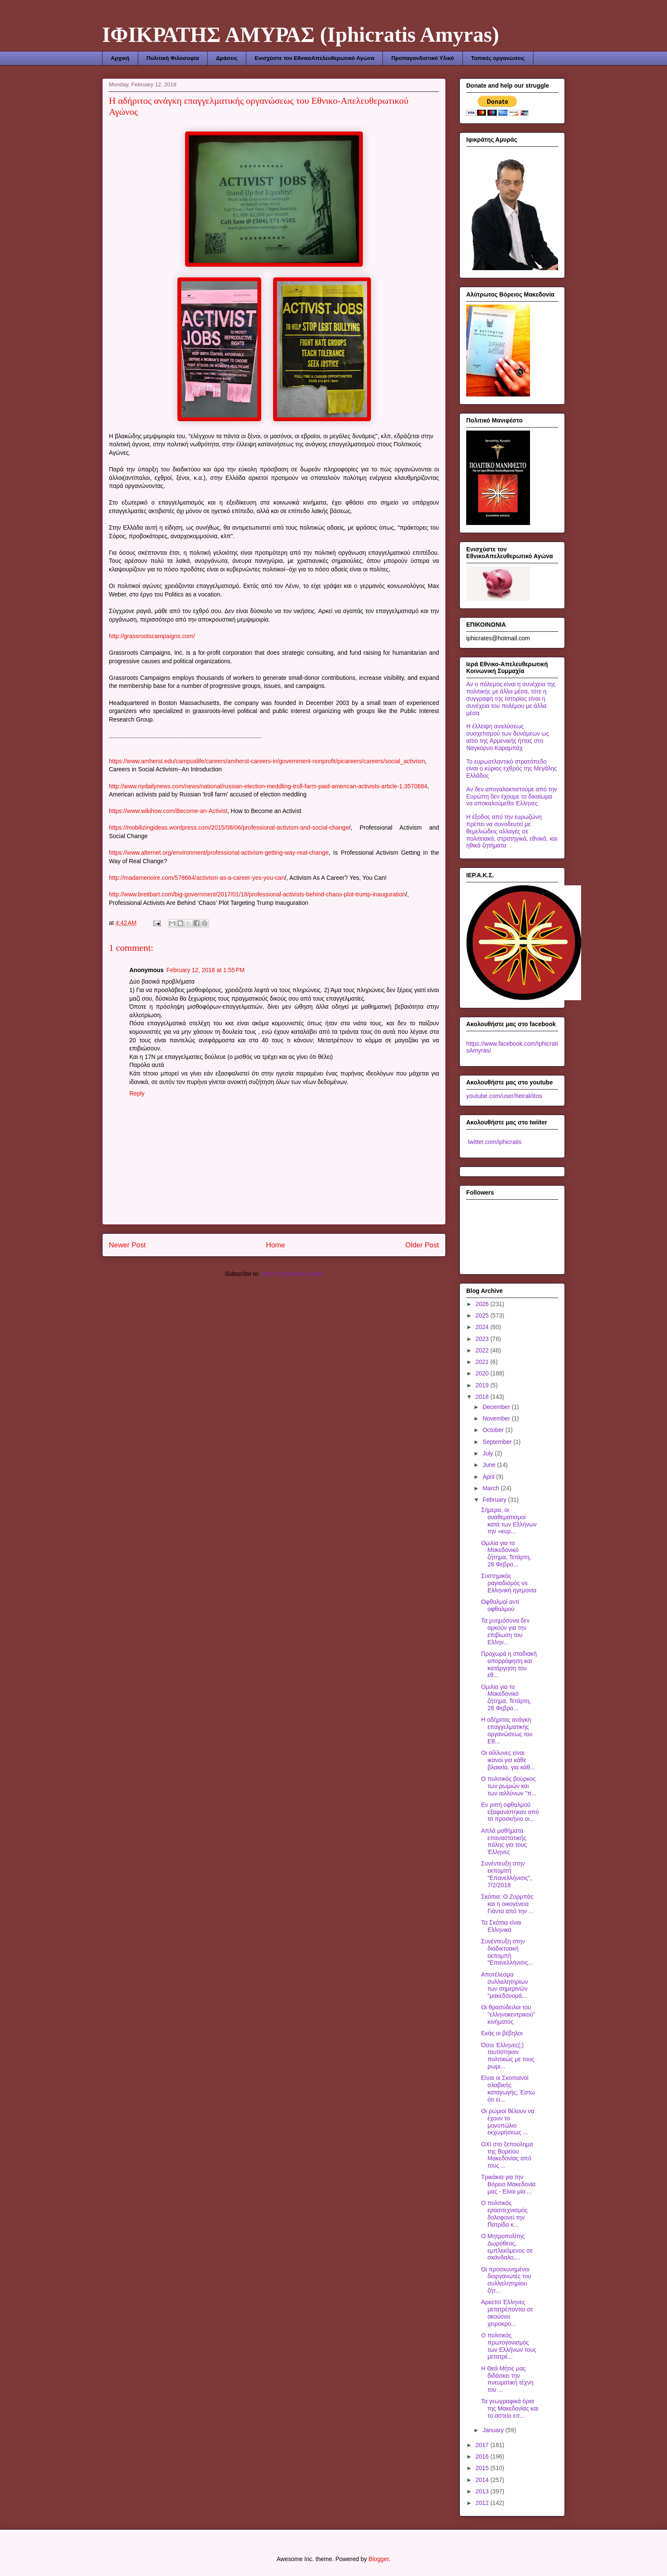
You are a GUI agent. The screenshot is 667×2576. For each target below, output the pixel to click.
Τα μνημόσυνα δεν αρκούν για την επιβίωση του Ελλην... (505, 1631)
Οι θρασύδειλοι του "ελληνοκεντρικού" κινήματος (508, 2014)
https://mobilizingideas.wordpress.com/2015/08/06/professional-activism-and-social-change (229, 827)
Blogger (378, 2559)
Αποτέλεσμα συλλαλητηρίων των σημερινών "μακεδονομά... (504, 1985)
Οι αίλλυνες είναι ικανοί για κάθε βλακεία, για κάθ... (508, 1760)
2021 (483, 1361)
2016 (483, 2456)
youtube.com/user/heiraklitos (504, 1096)
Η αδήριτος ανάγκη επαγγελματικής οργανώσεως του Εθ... (507, 1730)
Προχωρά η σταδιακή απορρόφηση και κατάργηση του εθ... (509, 1664)
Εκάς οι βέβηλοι (502, 2033)
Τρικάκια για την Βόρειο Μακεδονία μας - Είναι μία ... (508, 2184)
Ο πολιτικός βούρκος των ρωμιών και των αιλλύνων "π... (508, 1786)
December (496, 1407)
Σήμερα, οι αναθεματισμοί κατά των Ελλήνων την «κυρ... (508, 1520)
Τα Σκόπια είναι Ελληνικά (501, 1926)
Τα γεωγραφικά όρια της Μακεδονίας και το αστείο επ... (509, 2408)
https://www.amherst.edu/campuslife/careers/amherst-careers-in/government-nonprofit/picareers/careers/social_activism (267, 761)
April (489, 1476)
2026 (483, 1304)
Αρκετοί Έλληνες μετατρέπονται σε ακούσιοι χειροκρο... (507, 2313)
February (495, 1499)
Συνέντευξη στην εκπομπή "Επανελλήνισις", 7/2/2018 (506, 1874)
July (488, 1453)
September (497, 1441)
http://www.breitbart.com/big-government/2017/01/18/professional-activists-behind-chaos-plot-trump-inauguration (257, 894)
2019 (483, 1385)
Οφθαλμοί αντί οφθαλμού (500, 1605)
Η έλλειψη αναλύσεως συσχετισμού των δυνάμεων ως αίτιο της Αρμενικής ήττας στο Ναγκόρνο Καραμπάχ (507, 737)
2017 (483, 2445)
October (493, 1429)
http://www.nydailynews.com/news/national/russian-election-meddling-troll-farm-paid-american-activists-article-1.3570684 (268, 786)
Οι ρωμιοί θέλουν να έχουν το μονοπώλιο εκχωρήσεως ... (507, 2122)
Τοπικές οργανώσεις (497, 58)
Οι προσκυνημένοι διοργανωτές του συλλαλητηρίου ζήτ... (506, 2280)
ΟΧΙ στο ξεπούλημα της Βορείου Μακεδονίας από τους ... (507, 2155)
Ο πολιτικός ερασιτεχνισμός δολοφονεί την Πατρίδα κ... (504, 2213)
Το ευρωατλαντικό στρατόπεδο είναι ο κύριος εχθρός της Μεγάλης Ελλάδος (511, 768)
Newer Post (127, 1245)
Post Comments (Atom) (292, 1273)
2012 (483, 2502)
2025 (483, 1315)
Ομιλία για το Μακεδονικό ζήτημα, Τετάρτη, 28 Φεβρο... (506, 1554)
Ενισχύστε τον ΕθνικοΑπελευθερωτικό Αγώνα (314, 58)
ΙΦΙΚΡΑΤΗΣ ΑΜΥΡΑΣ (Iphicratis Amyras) (300, 34)
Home (275, 1245)
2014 (483, 2479)
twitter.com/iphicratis (494, 1141)
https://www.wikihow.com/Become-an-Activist (168, 810)
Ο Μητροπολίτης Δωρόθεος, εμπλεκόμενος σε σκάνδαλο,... (507, 2247)
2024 (483, 1327)
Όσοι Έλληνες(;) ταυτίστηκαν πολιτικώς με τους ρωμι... (507, 2056)
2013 (483, 2491)
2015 (483, 2468)
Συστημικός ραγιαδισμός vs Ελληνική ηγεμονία (508, 1583)
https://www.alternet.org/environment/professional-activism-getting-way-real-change (219, 852)
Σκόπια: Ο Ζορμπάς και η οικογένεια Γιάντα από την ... (507, 1903)
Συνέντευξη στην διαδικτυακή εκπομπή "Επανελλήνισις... (507, 1952)
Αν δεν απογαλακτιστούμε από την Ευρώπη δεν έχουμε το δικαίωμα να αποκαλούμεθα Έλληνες (511, 796)
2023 (483, 1338)
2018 (483, 1396)
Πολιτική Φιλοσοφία (172, 58)
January (493, 2430)
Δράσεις (227, 58)
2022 (483, 1350)
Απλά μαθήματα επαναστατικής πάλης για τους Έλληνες (504, 1841)
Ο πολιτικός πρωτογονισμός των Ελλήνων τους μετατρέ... (508, 2346)
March (491, 1488)
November (496, 1418)
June (489, 1464)
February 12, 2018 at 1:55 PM (205, 970)
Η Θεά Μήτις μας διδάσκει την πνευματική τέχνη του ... (507, 2379)
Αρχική (120, 58)
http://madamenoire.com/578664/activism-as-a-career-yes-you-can (197, 877)
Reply (137, 1093)
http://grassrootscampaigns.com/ (152, 636)
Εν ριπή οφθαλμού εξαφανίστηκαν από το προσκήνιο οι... (510, 1812)
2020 (483, 1373)
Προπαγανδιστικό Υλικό (422, 58)
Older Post (422, 1245)
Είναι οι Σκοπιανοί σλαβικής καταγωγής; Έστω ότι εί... (508, 2088)
